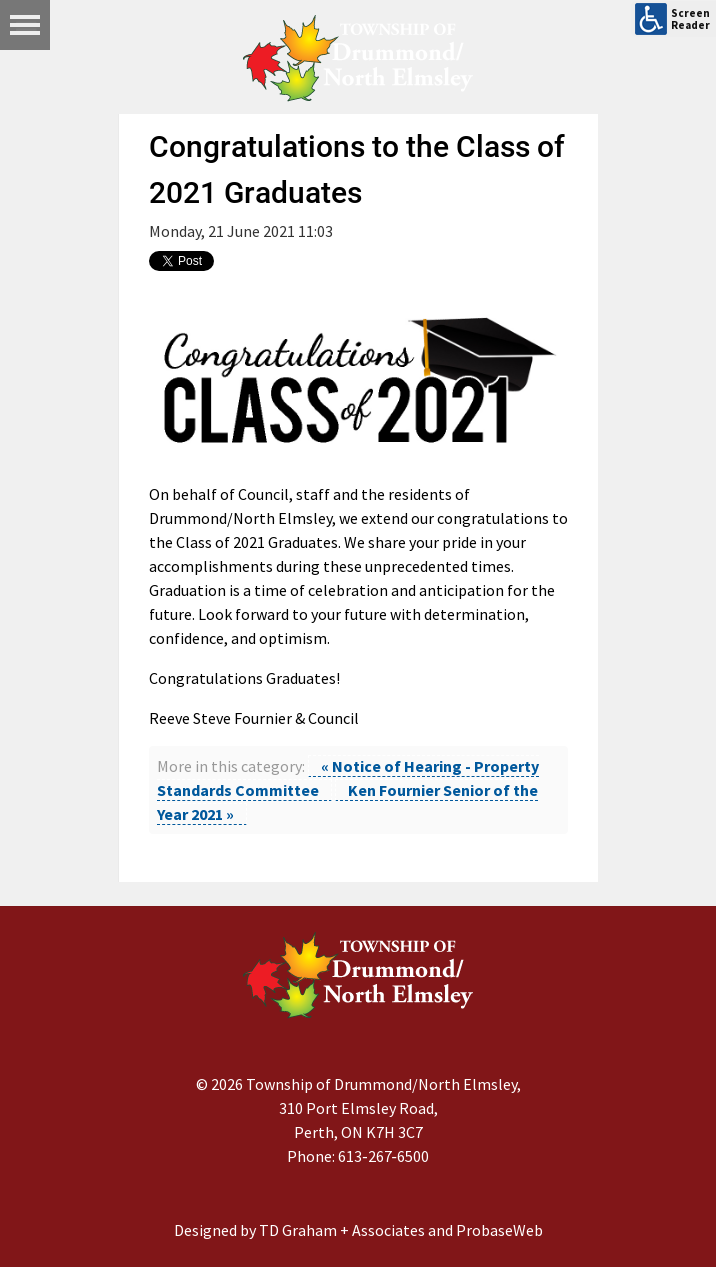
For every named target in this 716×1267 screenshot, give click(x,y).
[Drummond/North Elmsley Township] (358, 58)
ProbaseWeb (499, 1230)
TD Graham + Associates (342, 1230)
